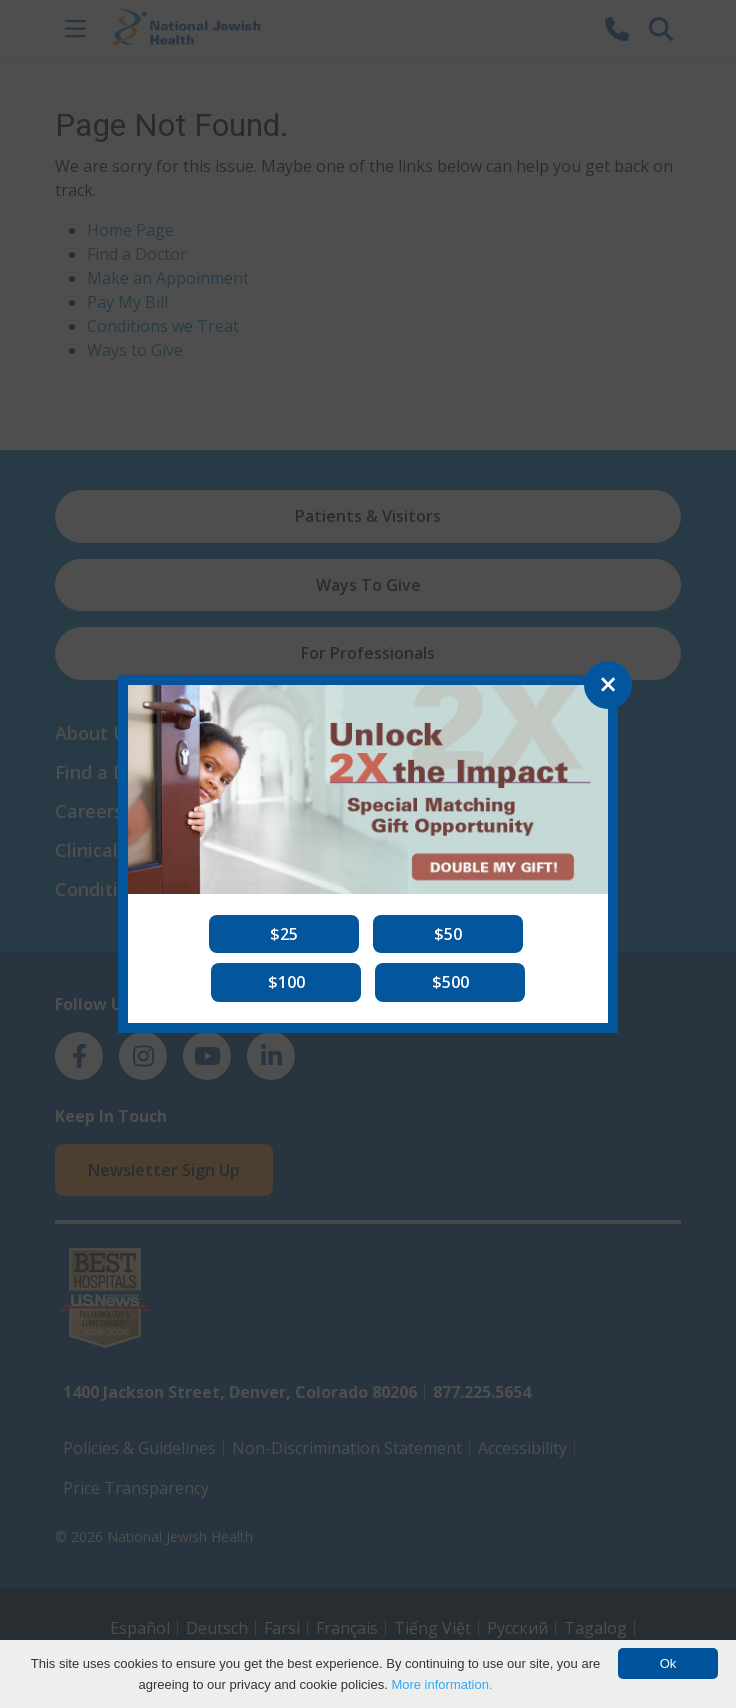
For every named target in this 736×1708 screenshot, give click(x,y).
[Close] (608, 685)
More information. (441, 1684)
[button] (284, 934)
